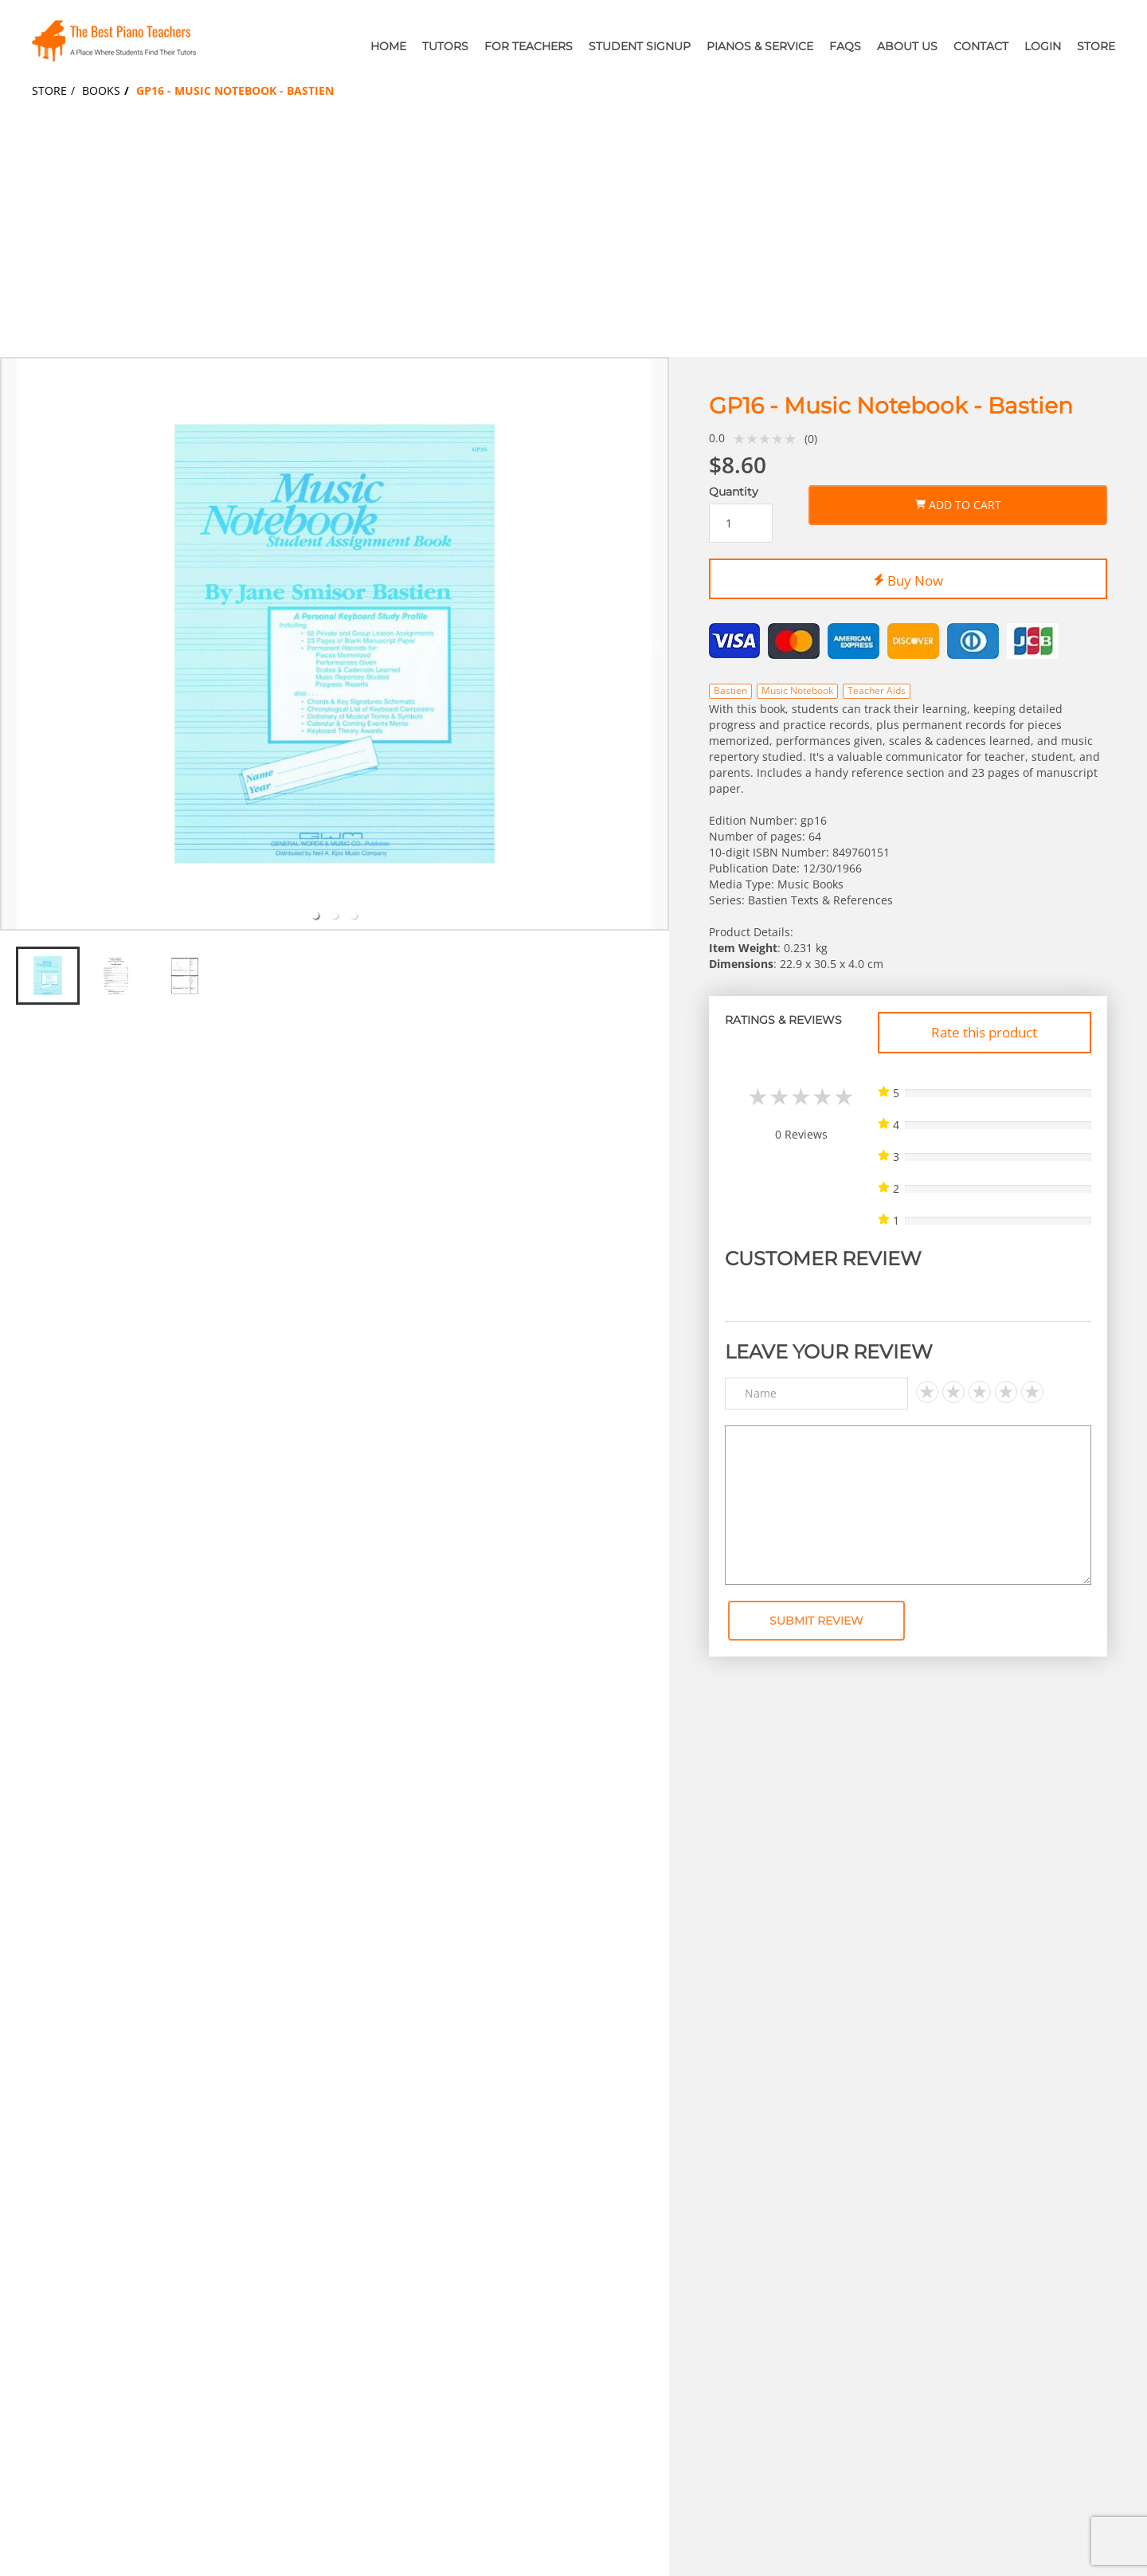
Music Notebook (797, 690)
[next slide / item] (658, 644)
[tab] (315, 915)
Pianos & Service (760, 46)
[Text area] (908, 1505)
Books (101, 90)
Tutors (445, 46)
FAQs (845, 46)
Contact (980, 46)
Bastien (730, 690)
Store (1096, 46)
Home (388, 46)
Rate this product (984, 1032)
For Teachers (528, 46)
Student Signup (640, 46)
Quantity (733, 492)
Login (1042, 46)
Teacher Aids (877, 690)
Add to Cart (958, 502)
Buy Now (908, 578)
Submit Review (816, 1620)
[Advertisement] (573, 237)
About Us (907, 46)
